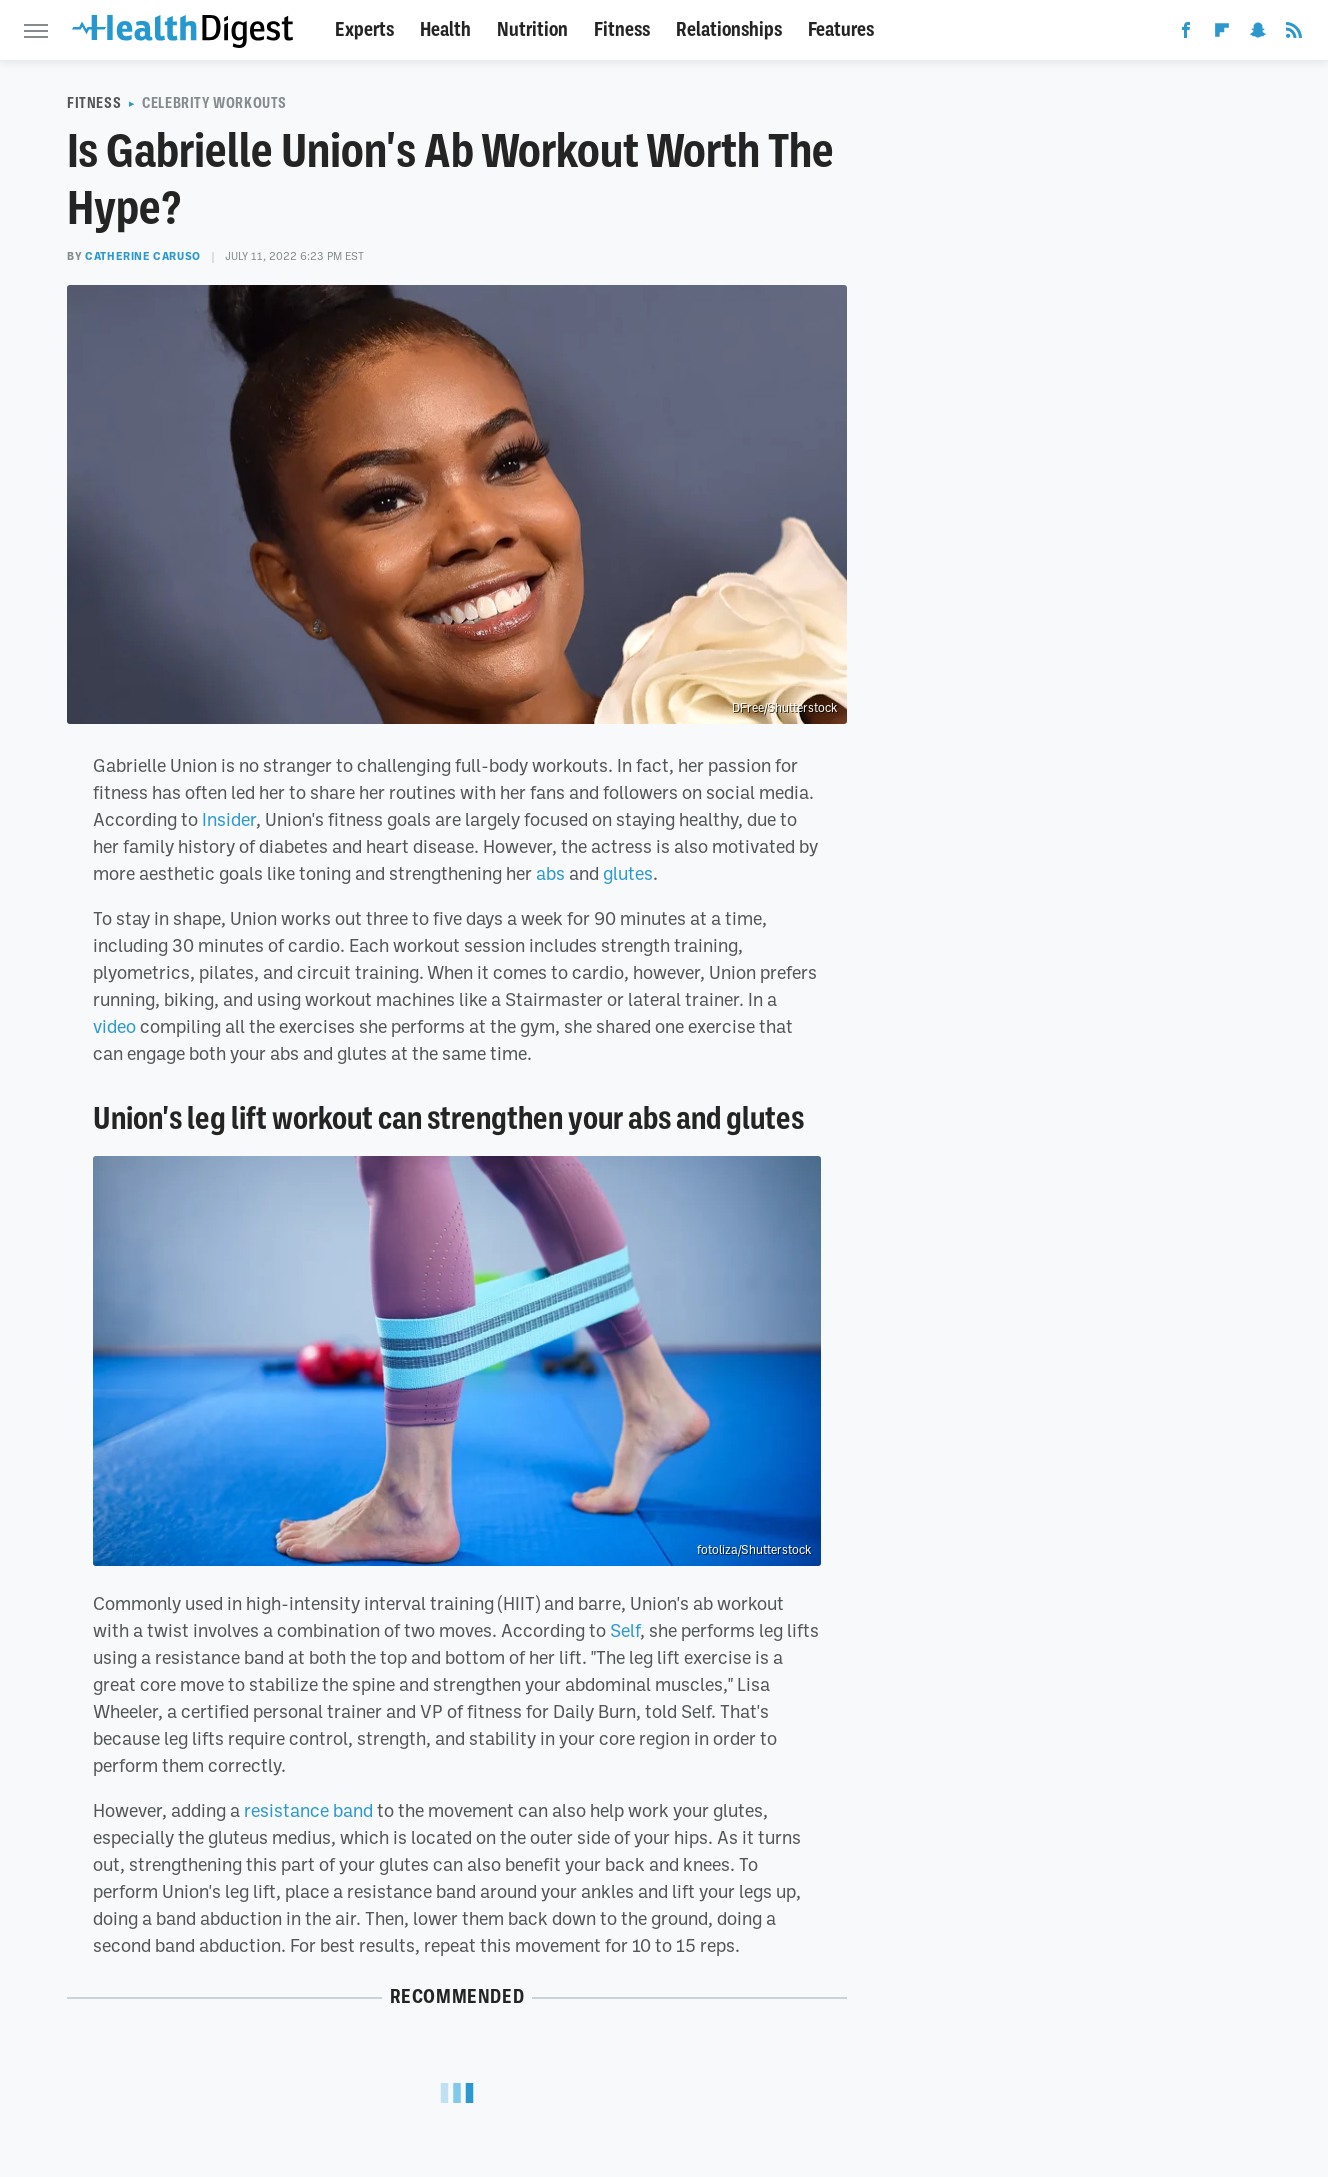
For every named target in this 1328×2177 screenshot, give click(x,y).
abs (550, 873)
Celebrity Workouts (214, 103)
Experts (364, 29)
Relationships (729, 29)
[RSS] (1294, 34)
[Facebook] (1186, 34)
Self (625, 1630)
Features (841, 29)
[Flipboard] (1222, 34)
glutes (628, 873)
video (114, 1026)
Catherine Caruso (143, 256)
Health (445, 29)
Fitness (622, 29)
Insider (229, 819)
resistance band (308, 1810)
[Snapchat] (1258, 34)
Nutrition (532, 29)
